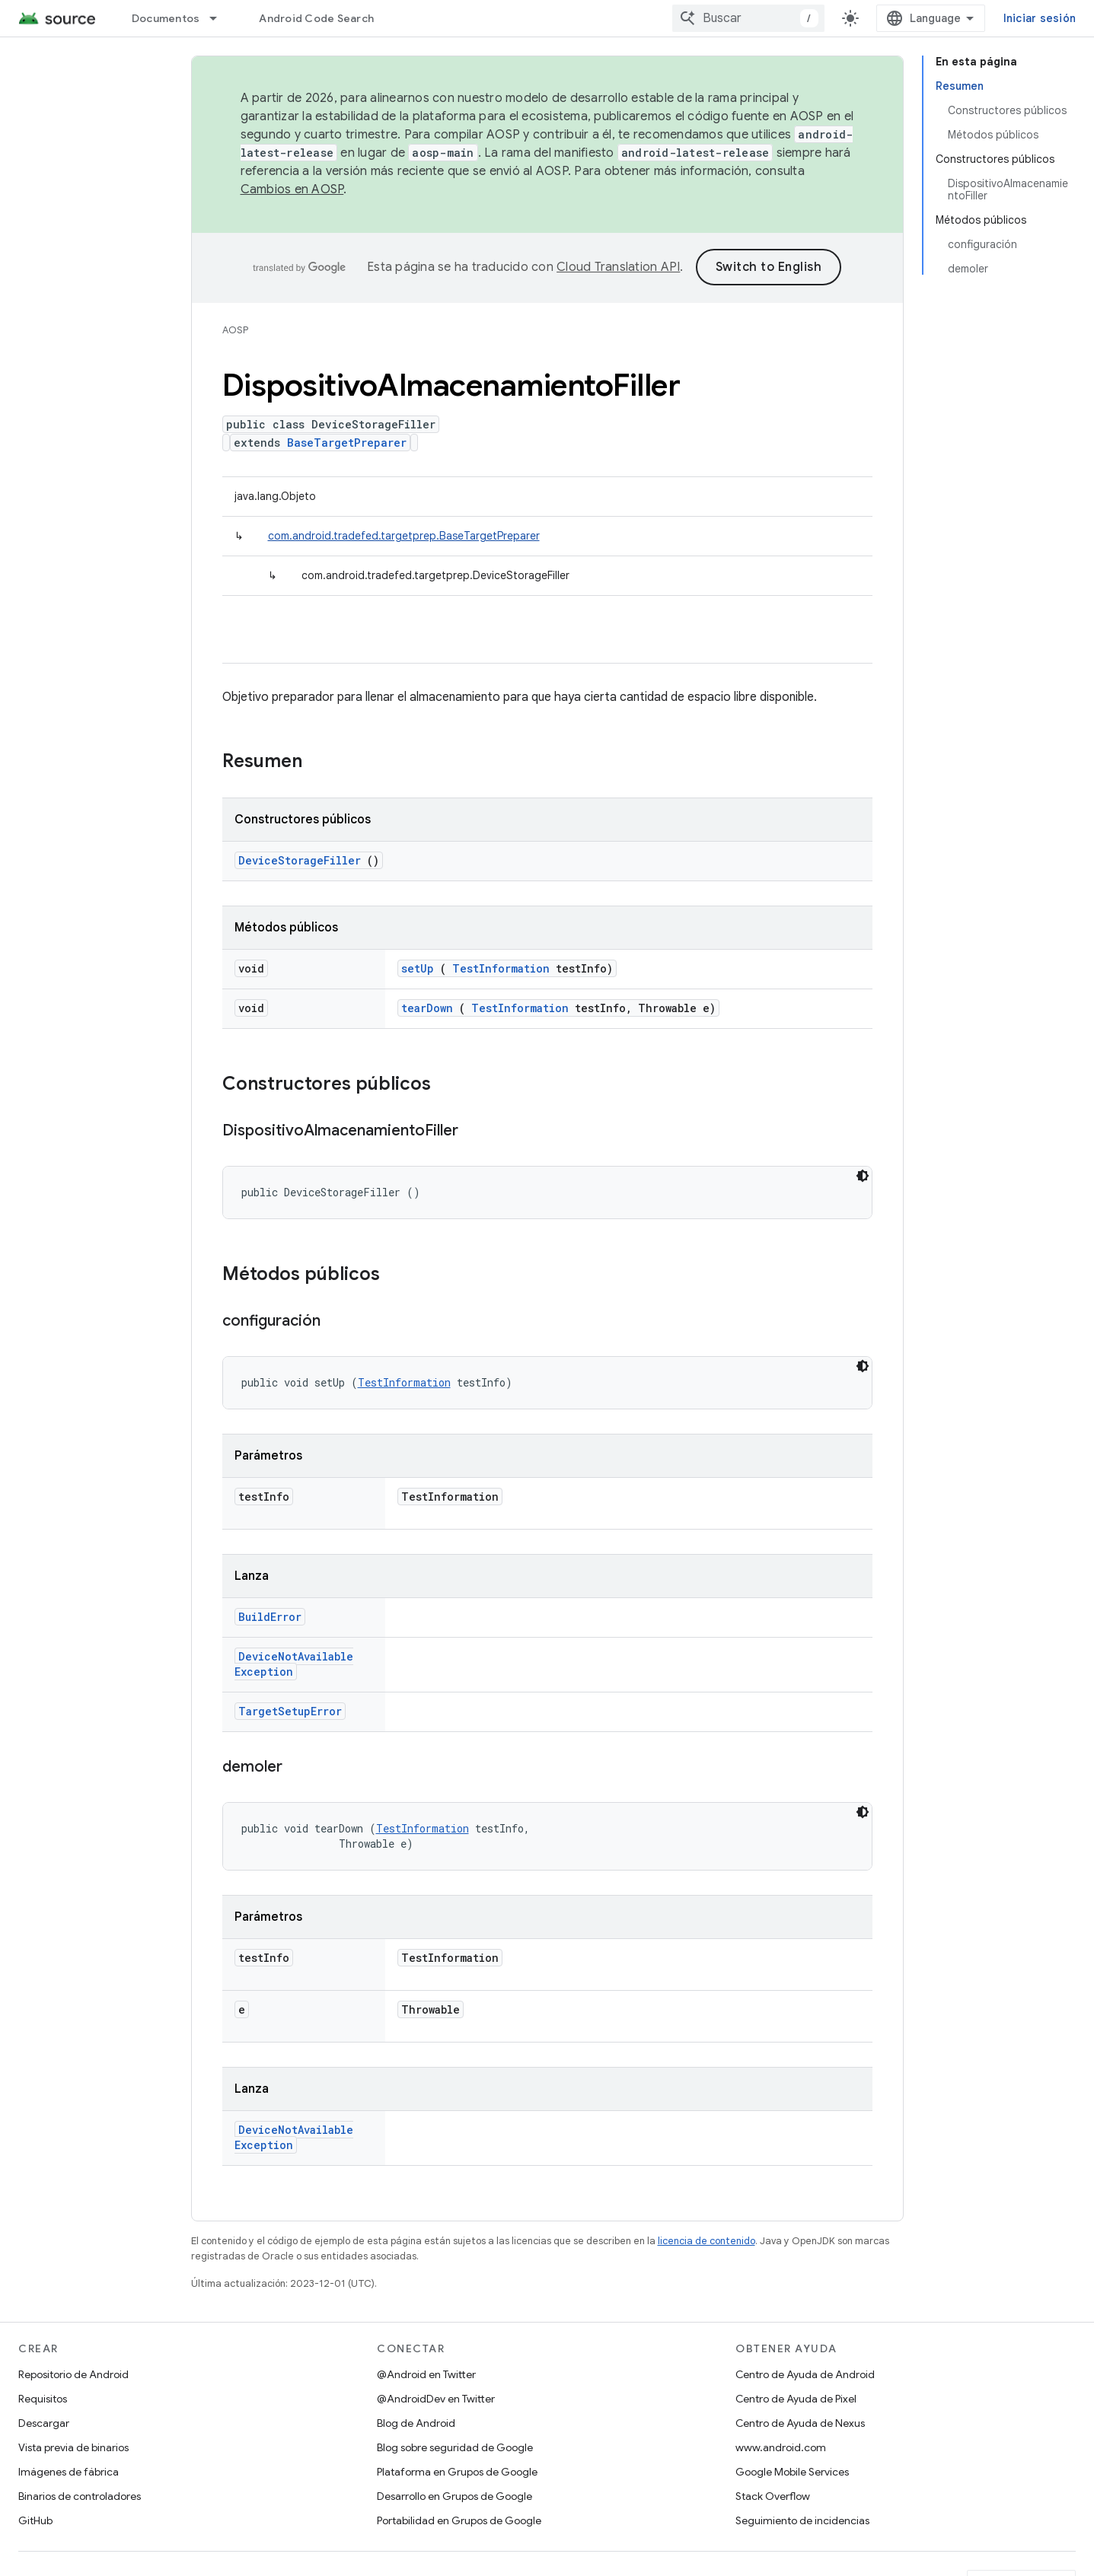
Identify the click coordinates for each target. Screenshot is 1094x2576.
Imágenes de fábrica (68, 2472)
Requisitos (42, 2399)
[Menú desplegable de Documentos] (220, 18)
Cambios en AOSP (292, 189)
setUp (417, 968)
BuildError (269, 1617)
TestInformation (501, 968)
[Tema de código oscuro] (862, 1176)
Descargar (43, 2423)
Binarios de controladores (79, 2496)
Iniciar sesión (1039, 18)
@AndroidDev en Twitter (436, 2399)
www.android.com (780, 2447)
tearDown (427, 1008)
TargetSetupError (290, 1711)
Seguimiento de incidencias (802, 2520)
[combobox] (748, 18)
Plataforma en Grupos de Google (457, 2472)
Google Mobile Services (792, 2472)
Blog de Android (416, 2423)
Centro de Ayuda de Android (805, 2374)
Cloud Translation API (618, 267)
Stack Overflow (772, 2496)
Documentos (166, 18)
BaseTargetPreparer (347, 442)
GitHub (35, 2520)
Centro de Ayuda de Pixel (795, 2399)
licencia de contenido (706, 2240)
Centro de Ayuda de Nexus (800, 2423)
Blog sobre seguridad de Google (455, 2447)
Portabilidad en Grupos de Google (459, 2520)
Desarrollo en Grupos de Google (454, 2496)
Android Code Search (316, 18)
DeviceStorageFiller (299, 860)
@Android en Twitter (426, 2374)
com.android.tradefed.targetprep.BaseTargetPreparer (404, 536)
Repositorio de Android (73, 2374)
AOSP (235, 329)
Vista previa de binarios (73, 2447)
